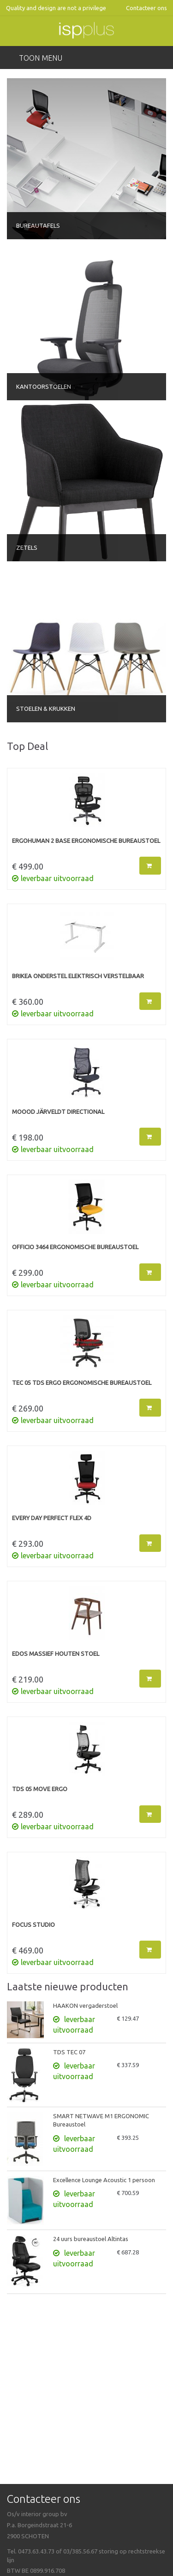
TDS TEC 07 (69, 2052)
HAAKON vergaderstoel (85, 2005)
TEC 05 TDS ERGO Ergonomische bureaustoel (81, 1382)
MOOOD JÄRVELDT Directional (58, 1111)
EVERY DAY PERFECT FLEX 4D (51, 1518)
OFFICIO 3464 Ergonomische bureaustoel (75, 1247)
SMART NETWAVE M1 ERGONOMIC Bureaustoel (101, 2120)
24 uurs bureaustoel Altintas (90, 2239)
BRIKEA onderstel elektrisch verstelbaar (78, 976)
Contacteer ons (146, 8)
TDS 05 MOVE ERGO (39, 1789)
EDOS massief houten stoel (55, 1653)
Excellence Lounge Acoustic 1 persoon (104, 2180)
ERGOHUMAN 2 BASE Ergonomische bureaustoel (86, 840)
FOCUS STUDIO (33, 1924)
